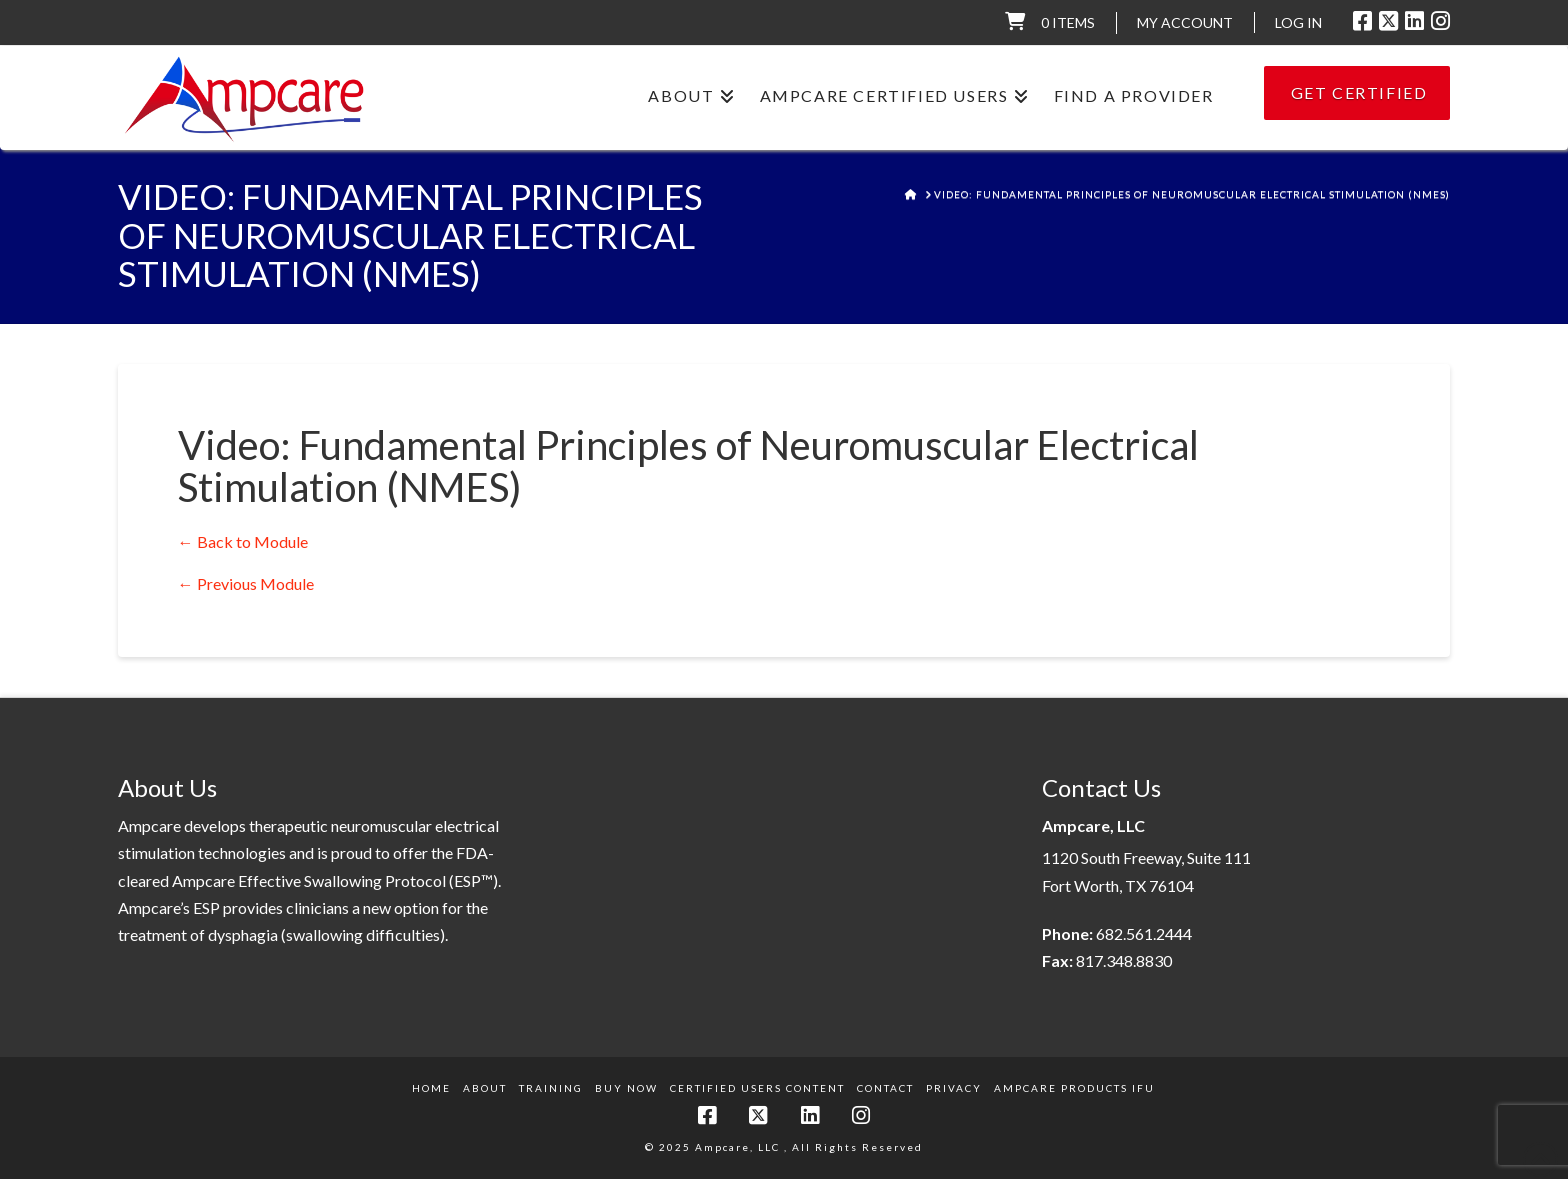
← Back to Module (243, 541)
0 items (1068, 22)
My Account (1185, 22)
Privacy (954, 1088)
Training (551, 1088)
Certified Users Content (757, 1088)
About (485, 1088)
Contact (885, 1088)
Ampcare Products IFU (1074, 1088)
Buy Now (626, 1088)
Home (431, 1088)
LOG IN (1298, 22)
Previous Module (246, 583)
